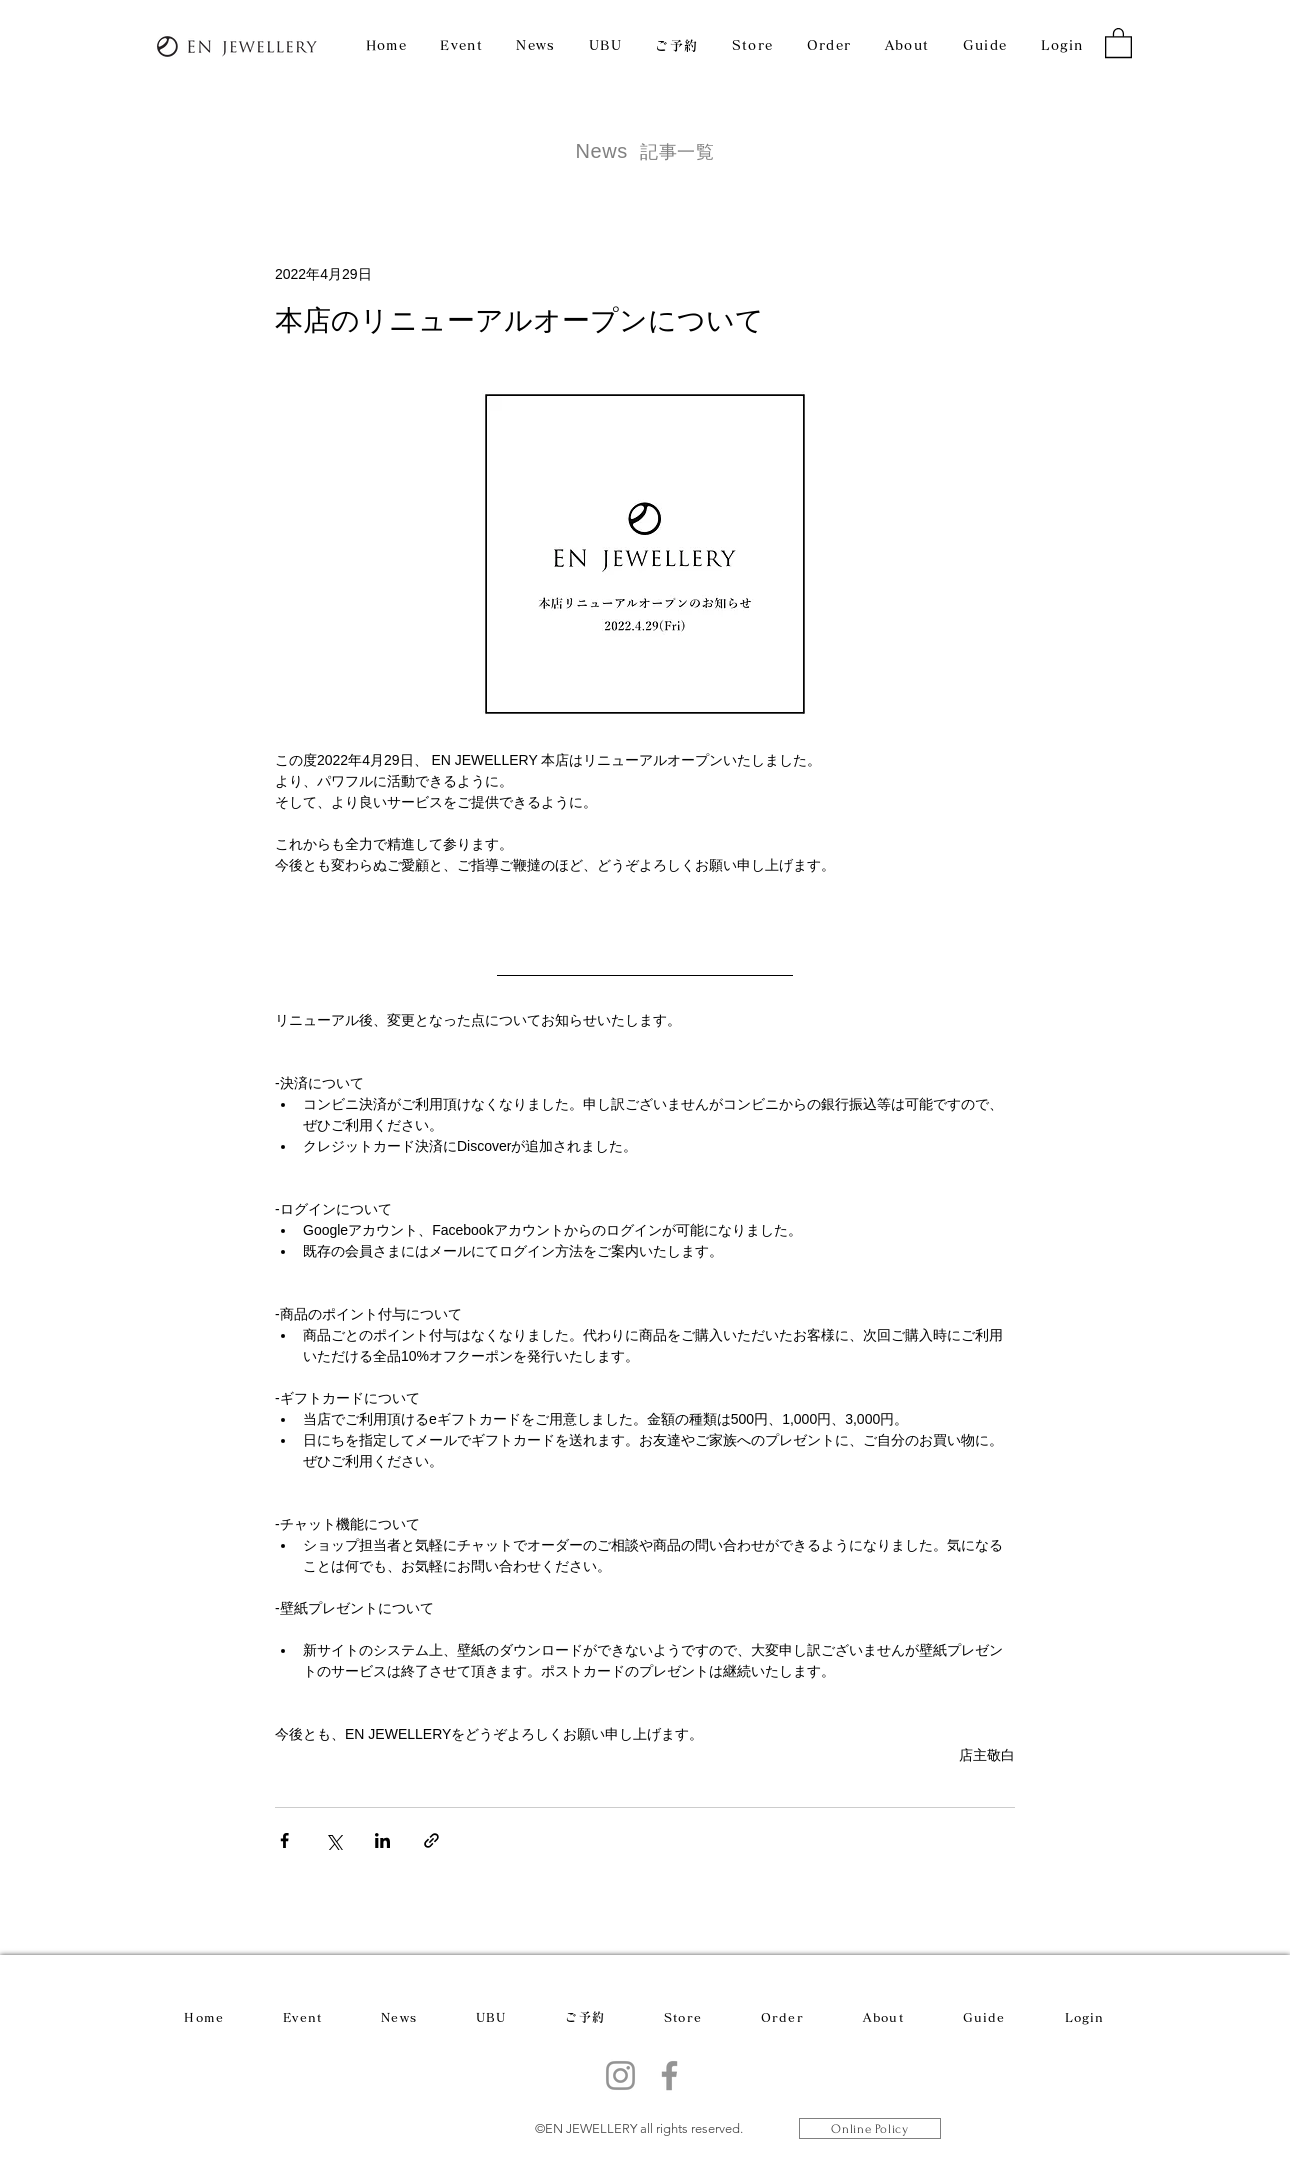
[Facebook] (669, 2075)
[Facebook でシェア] (284, 1840)
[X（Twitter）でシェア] (333, 1840)
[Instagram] (620, 2075)
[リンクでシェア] (431, 1840)
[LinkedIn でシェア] (382, 1840)
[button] (1118, 42)
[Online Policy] (870, 2128)
